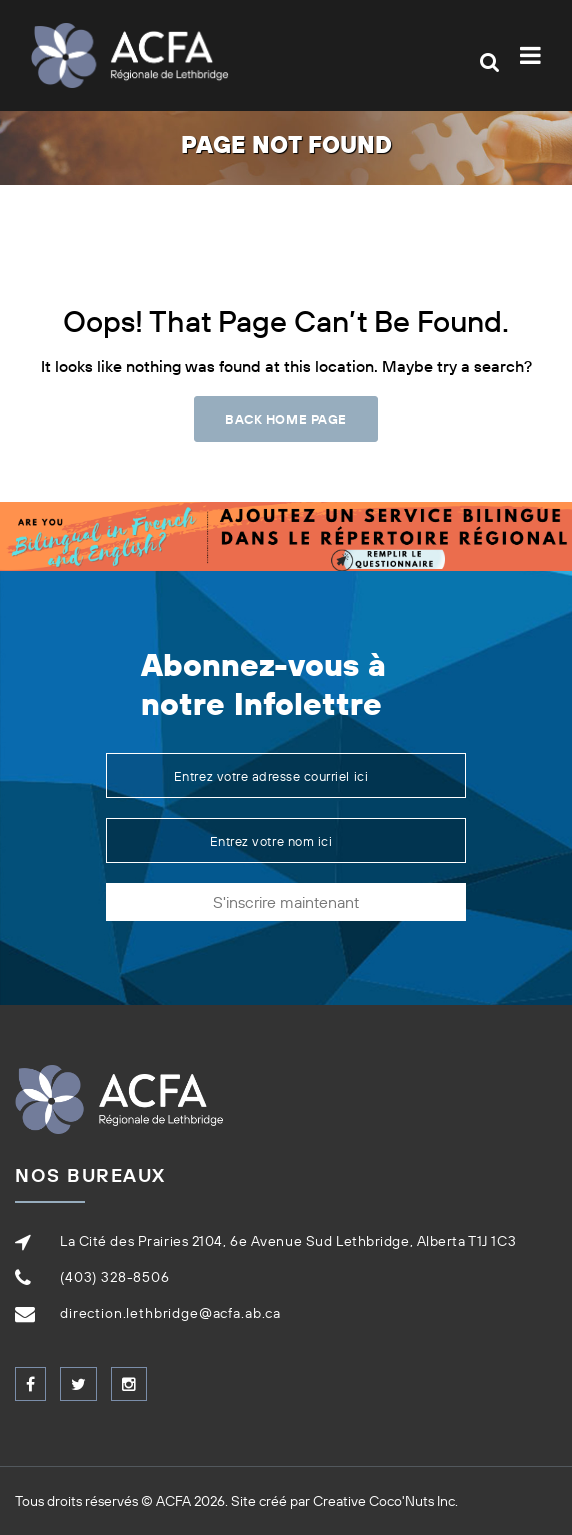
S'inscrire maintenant (286, 902)
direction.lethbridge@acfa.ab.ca (170, 1313)
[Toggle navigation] (534, 55)
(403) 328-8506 (115, 1277)
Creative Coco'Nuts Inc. (385, 1501)
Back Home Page (285, 419)
